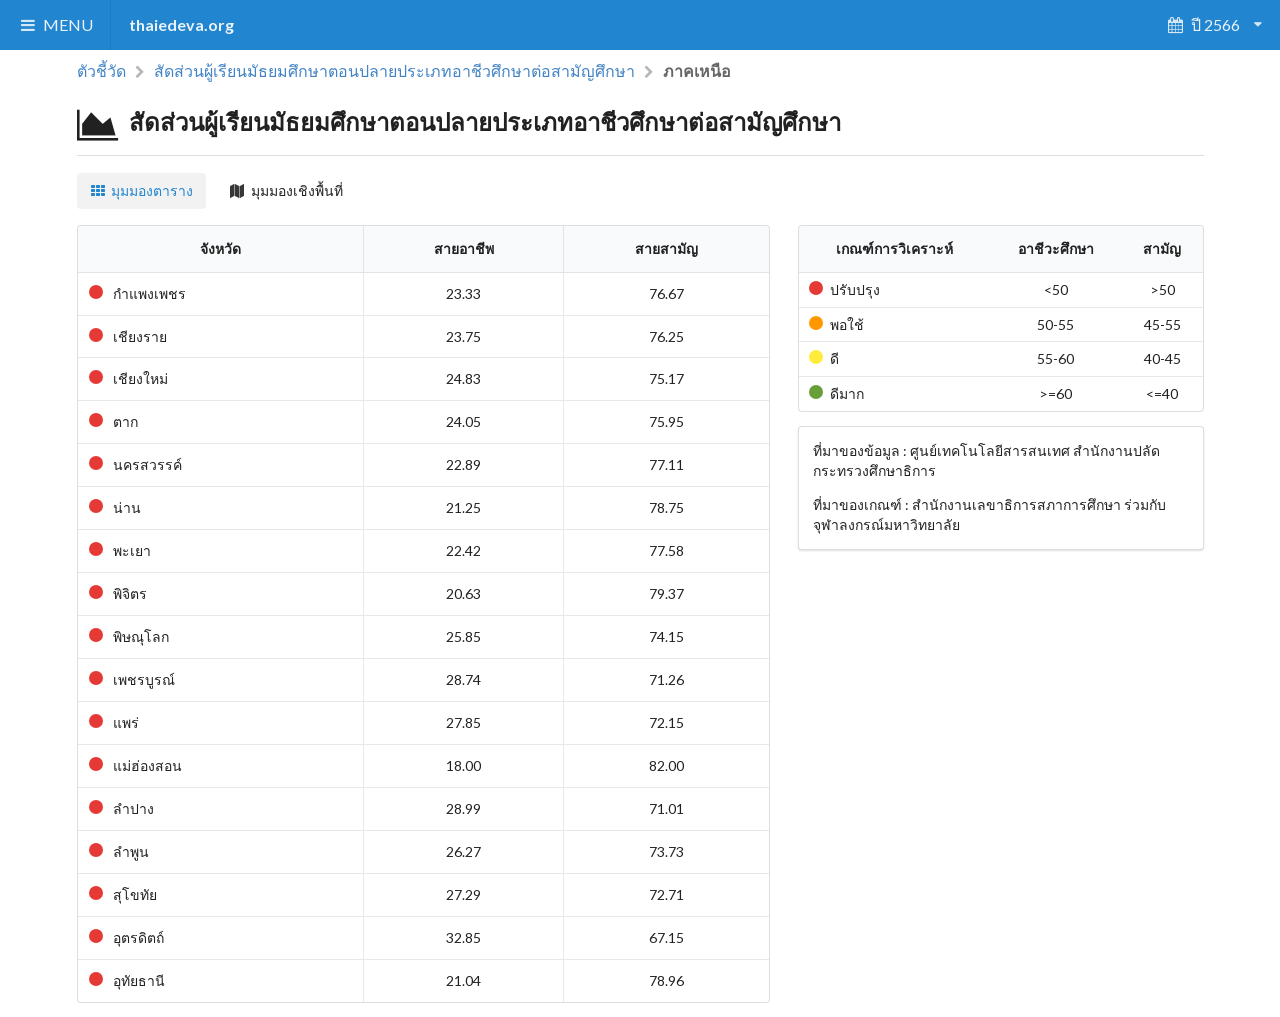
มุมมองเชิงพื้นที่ (286, 190)
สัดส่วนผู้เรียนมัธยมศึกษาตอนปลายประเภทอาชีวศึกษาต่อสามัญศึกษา (394, 70)
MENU (55, 24)
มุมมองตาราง (142, 190)
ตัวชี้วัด (101, 71)
